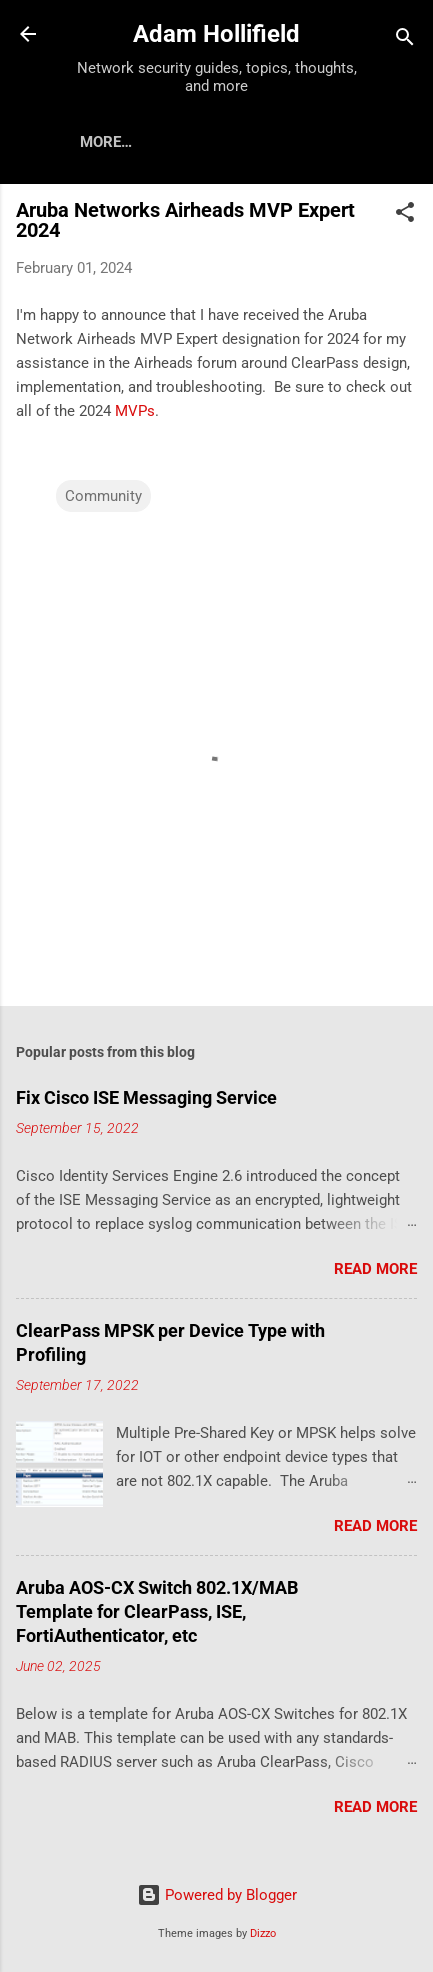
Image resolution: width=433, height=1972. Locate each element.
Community (103, 496)
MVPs (135, 411)
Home (101, 142)
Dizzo (263, 1933)
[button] (405, 215)
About (182, 142)
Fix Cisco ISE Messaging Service (146, 1097)
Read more (375, 1269)
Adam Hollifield (216, 34)
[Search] (405, 40)
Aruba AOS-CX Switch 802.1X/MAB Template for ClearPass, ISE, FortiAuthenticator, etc (157, 1611)
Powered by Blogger (217, 1895)
